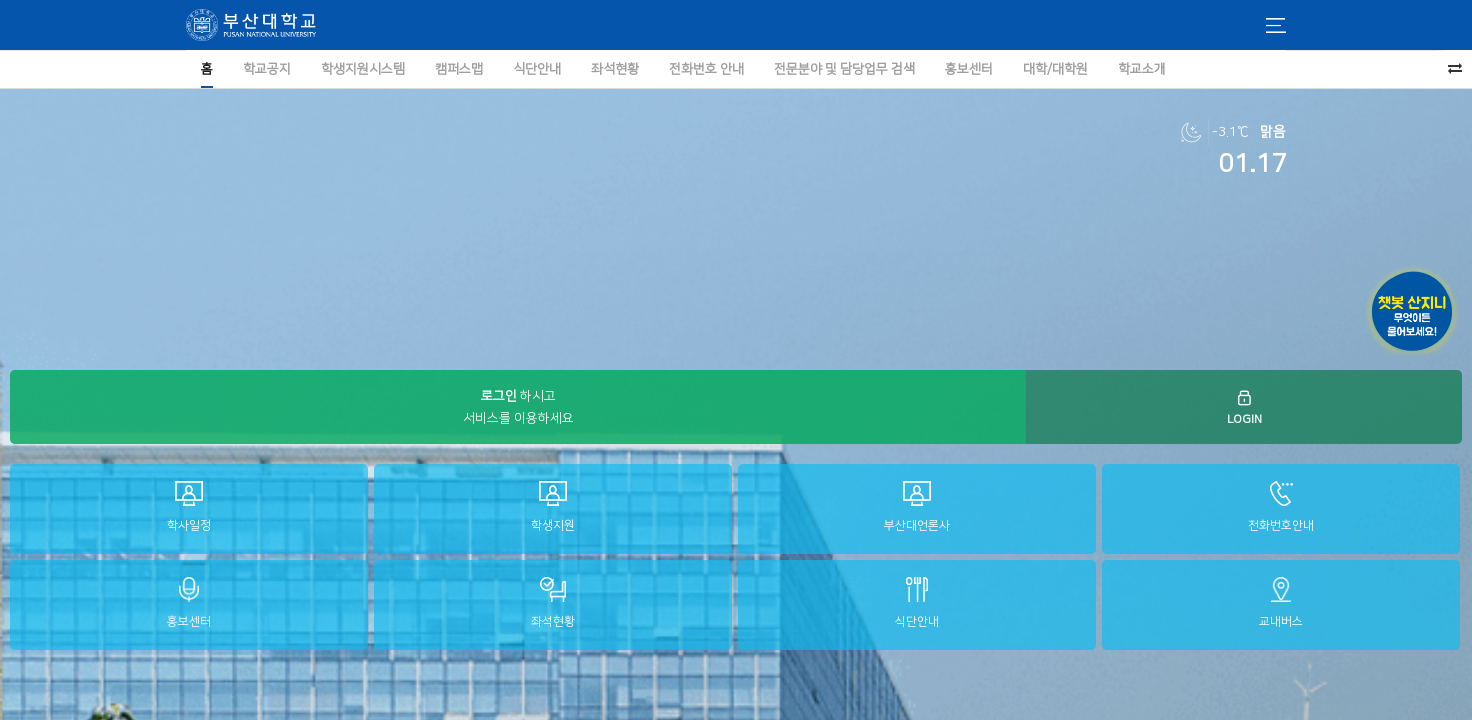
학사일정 (189, 506)
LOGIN (1244, 407)
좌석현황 (553, 602)
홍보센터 (189, 602)
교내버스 (1281, 602)
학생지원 (553, 506)
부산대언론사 (917, 506)
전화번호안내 (1281, 506)
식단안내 (917, 602)
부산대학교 (251, 25)
